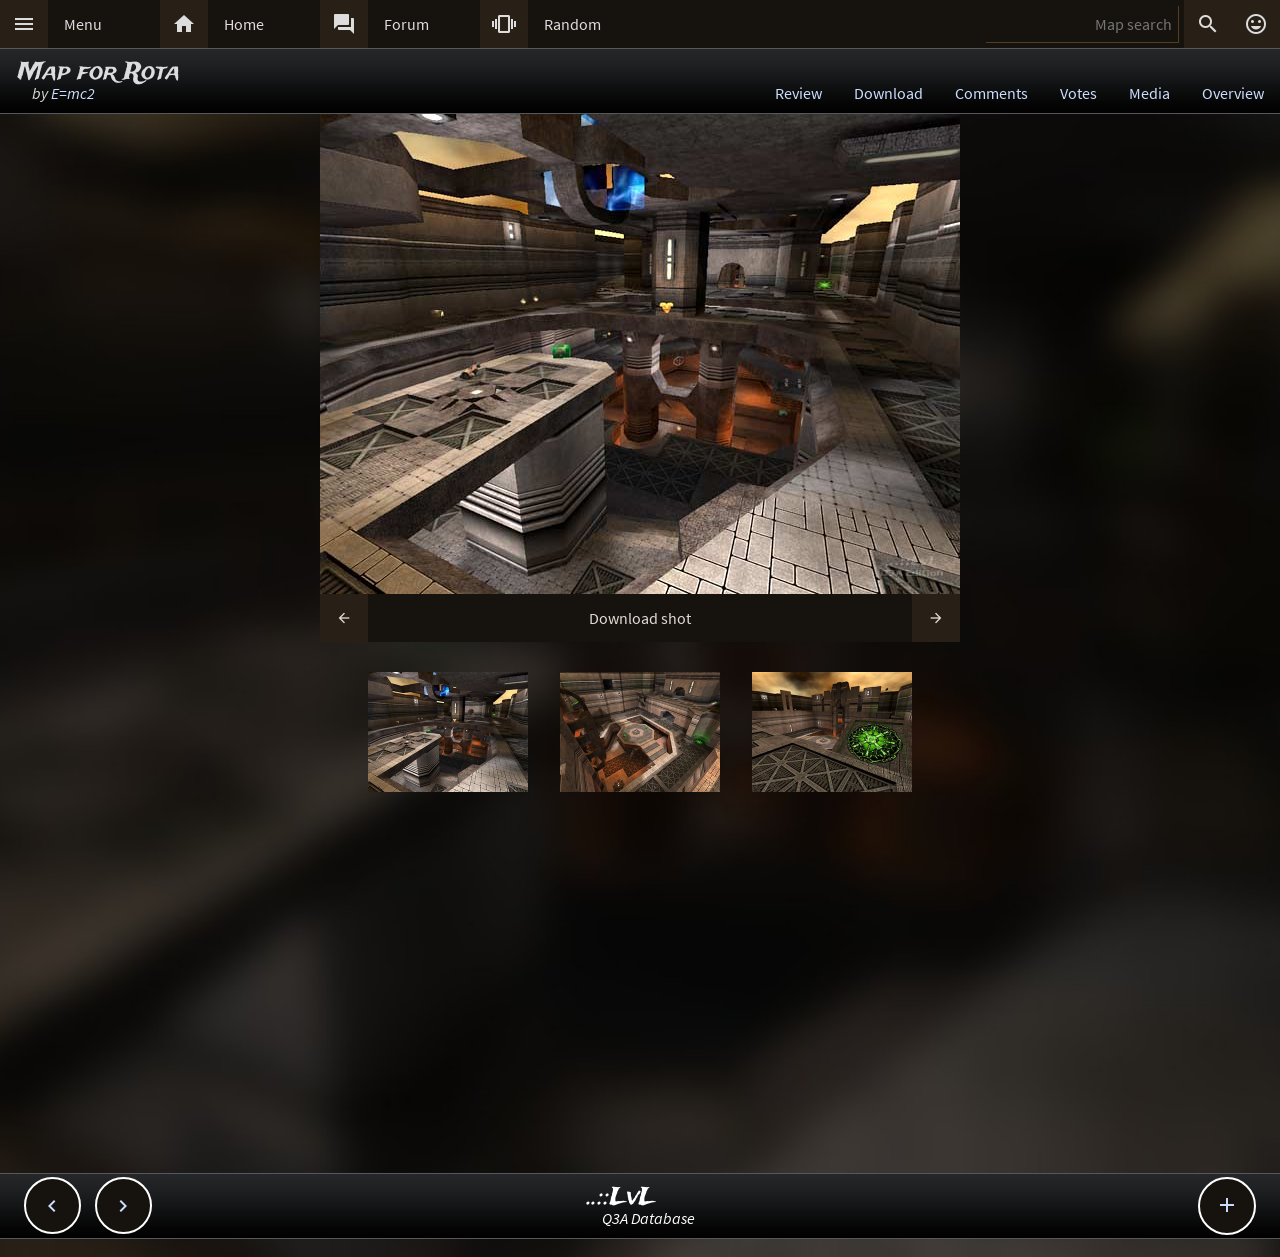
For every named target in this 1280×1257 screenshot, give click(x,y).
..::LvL (621, 1197)
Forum (406, 24)
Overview (1233, 93)
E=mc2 (73, 93)
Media (1149, 93)
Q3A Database (648, 1218)
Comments (991, 93)
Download (888, 93)
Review (798, 93)
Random (572, 24)
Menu (83, 24)
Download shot (640, 618)
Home (244, 24)
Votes (1078, 93)
